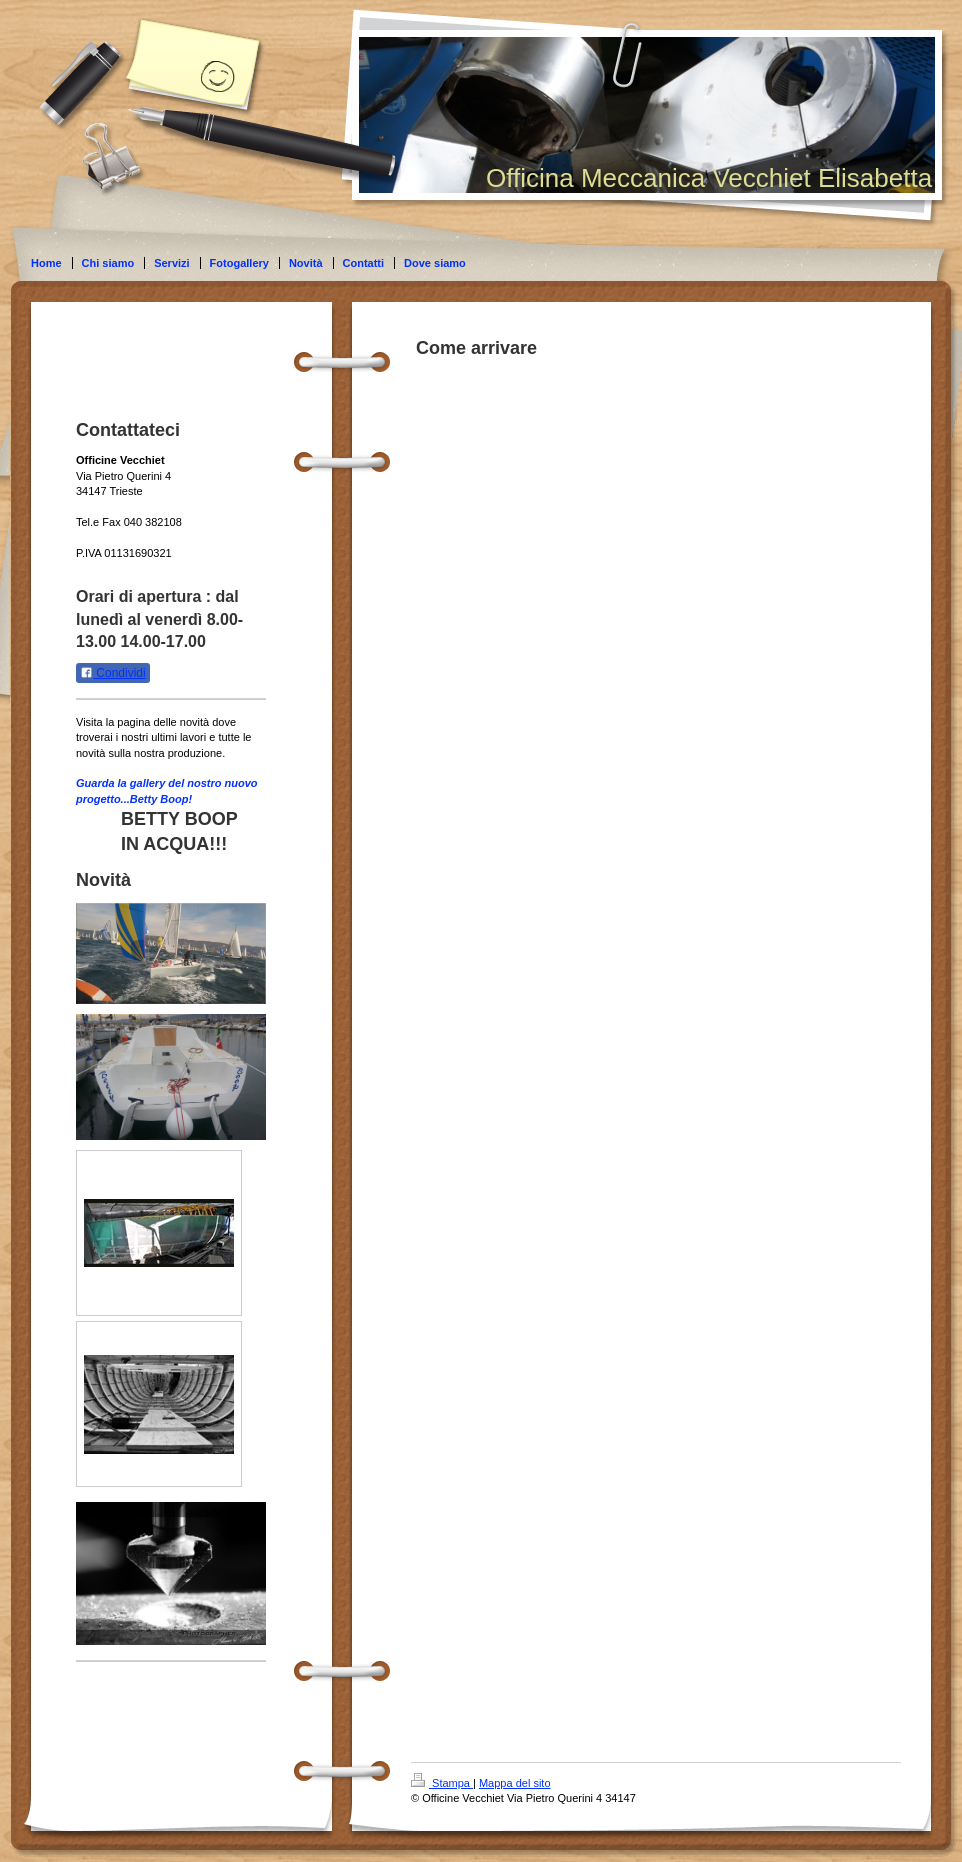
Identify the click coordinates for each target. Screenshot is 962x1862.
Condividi (113, 673)
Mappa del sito (515, 1783)
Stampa (442, 1783)
